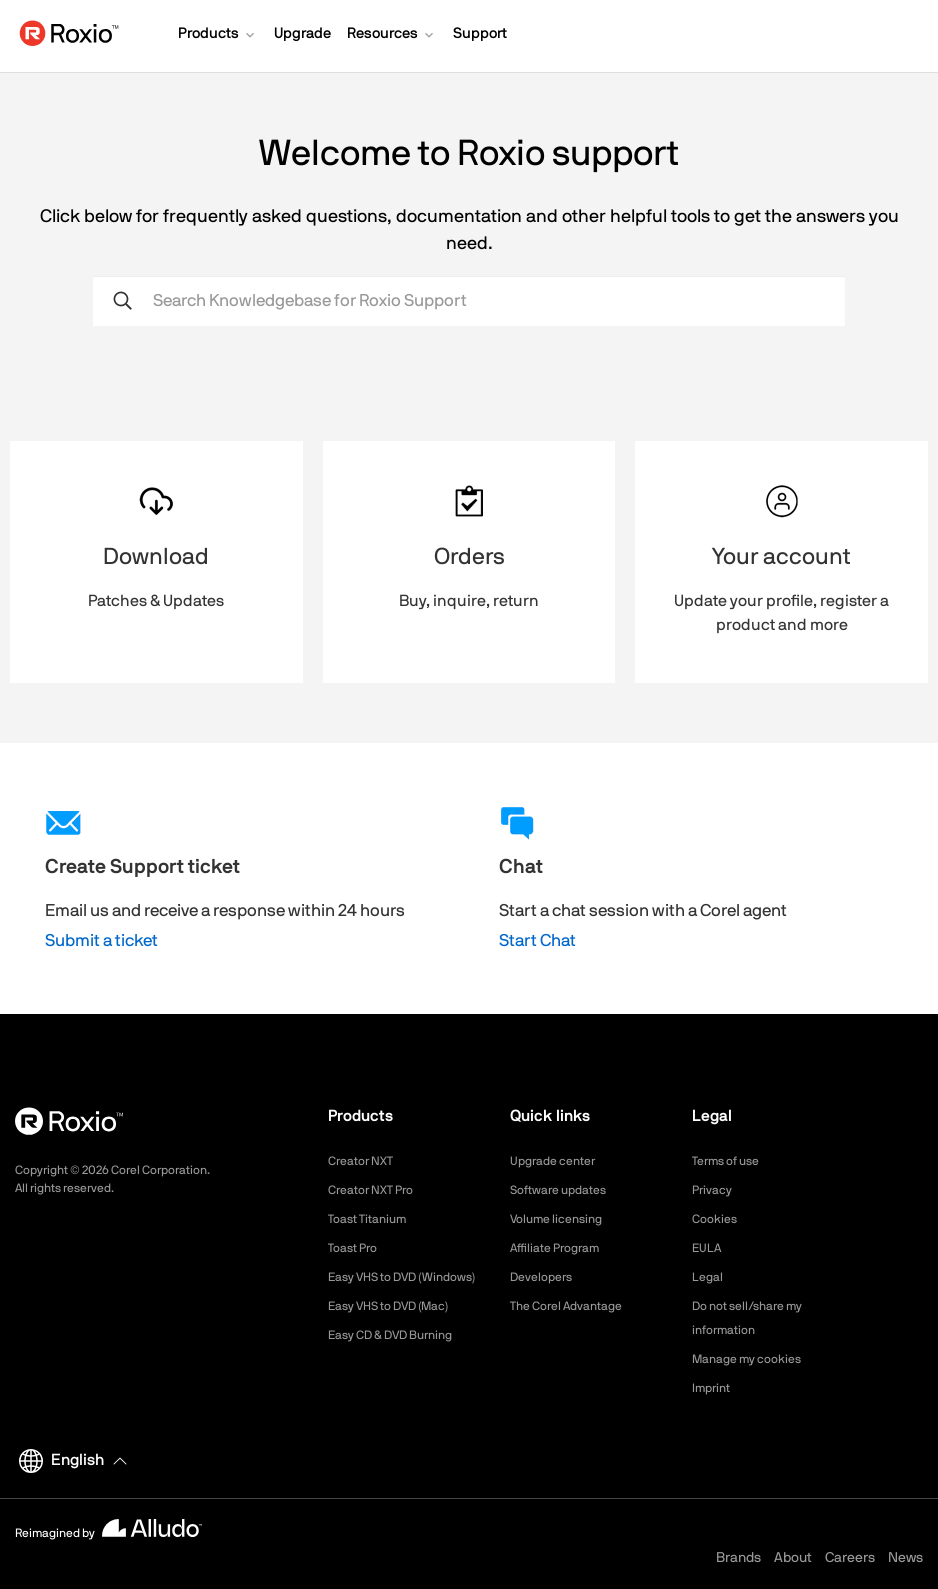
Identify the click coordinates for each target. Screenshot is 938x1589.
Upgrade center (559, 1161)
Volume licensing (563, 1219)
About (793, 1558)
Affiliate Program (562, 1248)
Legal (709, 1277)
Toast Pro (357, 1248)
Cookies (717, 1219)
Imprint (714, 1388)
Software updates (566, 1190)
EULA (709, 1248)
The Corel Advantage (575, 1306)
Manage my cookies (755, 1359)
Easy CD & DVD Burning (402, 1359)
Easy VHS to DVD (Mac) (401, 1330)
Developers (546, 1277)
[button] (218, 36)
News (905, 1558)
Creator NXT (366, 1161)
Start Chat (537, 940)
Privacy (715, 1190)
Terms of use (732, 1161)
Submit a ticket (101, 940)
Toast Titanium (373, 1219)
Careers (850, 1558)
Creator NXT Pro (378, 1190)
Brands (738, 1558)
